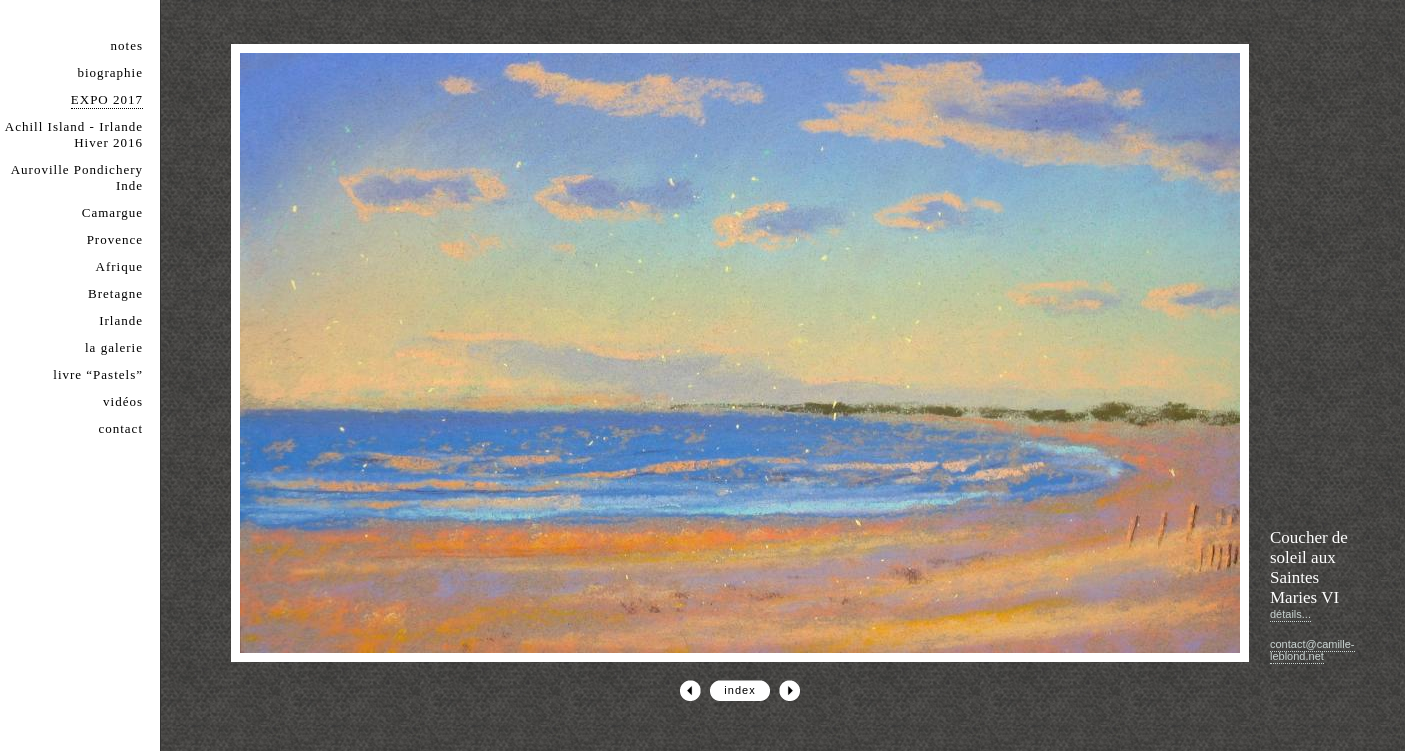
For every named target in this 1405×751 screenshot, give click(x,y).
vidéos (123, 401)
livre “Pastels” (98, 374)
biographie (110, 72)
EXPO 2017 (107, 99)
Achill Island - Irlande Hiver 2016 (74, 134)
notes (127, 45)
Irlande (121, 320)
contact (120, 428)
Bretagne (115, 293)
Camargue (112, 212)
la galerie (114, 347)
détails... (1290, 614)
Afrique (119, 266)
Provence (115, 239)
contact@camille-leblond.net (1312, 650)
